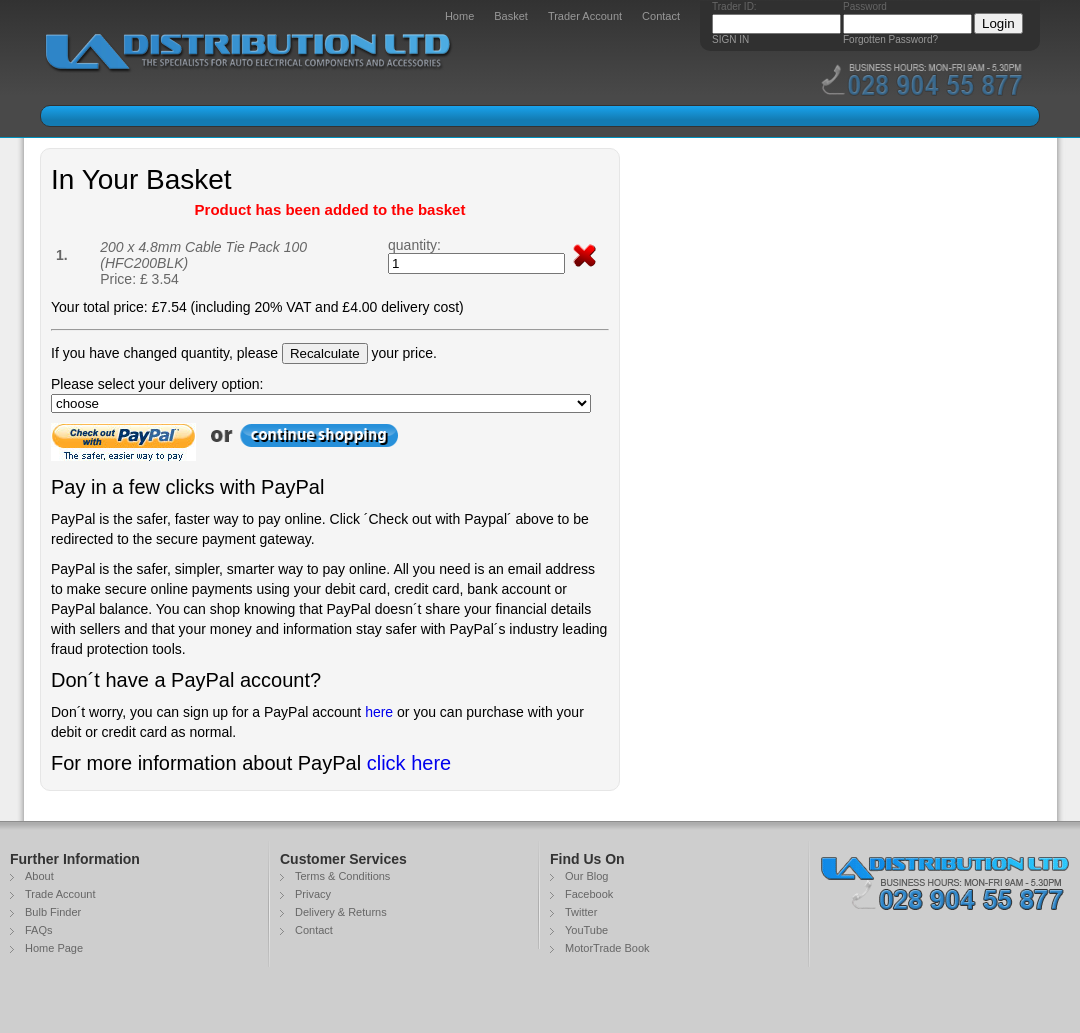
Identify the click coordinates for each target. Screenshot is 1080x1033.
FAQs (39, 930)
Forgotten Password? (890, 39)
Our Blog (586, 876)
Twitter (581, 912)
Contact (661, 16)
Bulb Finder (53, 912)
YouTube (586, 930)
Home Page (54, 948)
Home (459, 16)
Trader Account (585, 16)
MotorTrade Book (607, 948)
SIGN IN (730, 39)
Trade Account (60, 894)
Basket (511, 16)
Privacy (313, 894)
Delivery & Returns (341, 912)
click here (409, 763)
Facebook (589, 894)
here (379, 712)
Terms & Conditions (342, 876)
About (39, 876)
